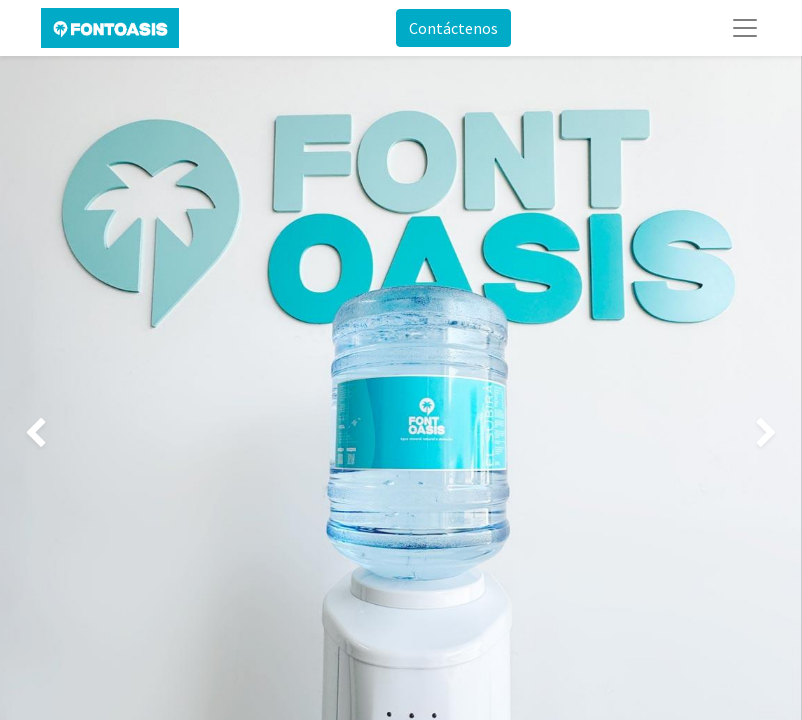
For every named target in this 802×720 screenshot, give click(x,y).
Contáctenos (453, 28)
